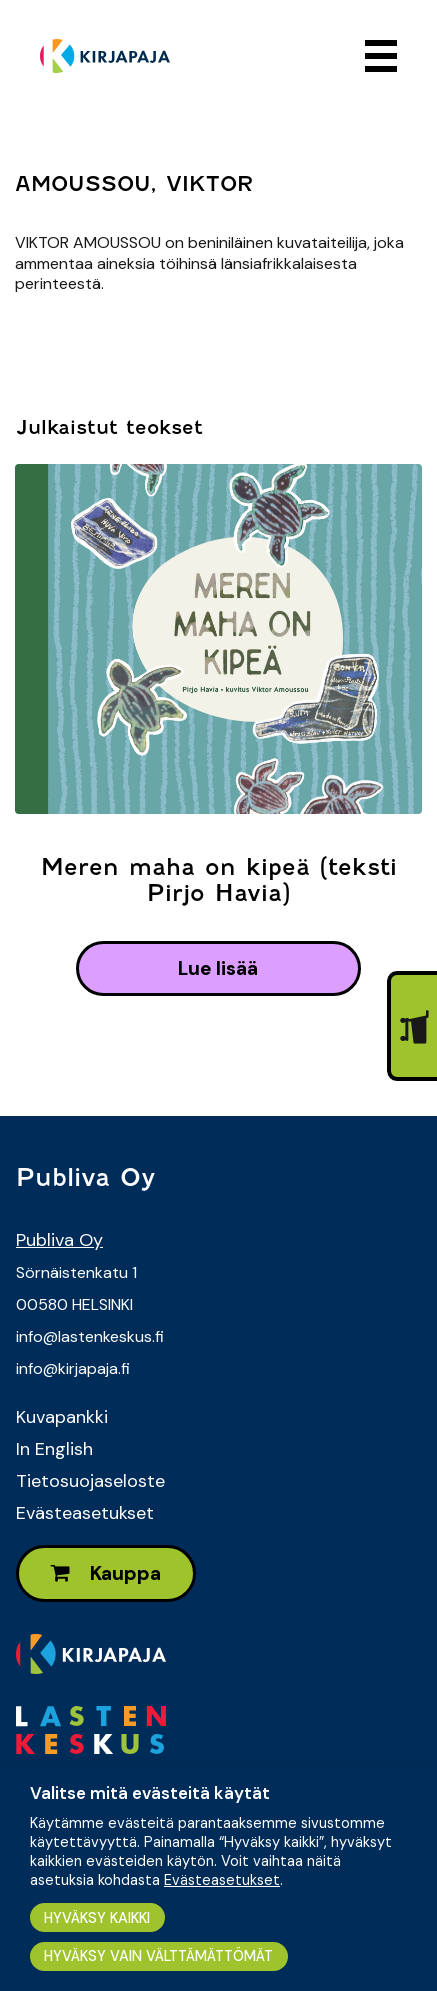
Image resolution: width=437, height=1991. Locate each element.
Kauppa (106, 1573)
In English (54, 1449)
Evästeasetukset (85, 1513)
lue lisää (218, 968)
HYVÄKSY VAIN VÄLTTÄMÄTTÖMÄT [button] (158, 1956)
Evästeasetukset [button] (222, 1880)
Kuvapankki (62, 1417)
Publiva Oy (59, 1240)
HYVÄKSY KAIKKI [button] (97, 1918)
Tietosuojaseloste (90, 1481)
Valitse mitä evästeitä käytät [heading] (150, 1793)
